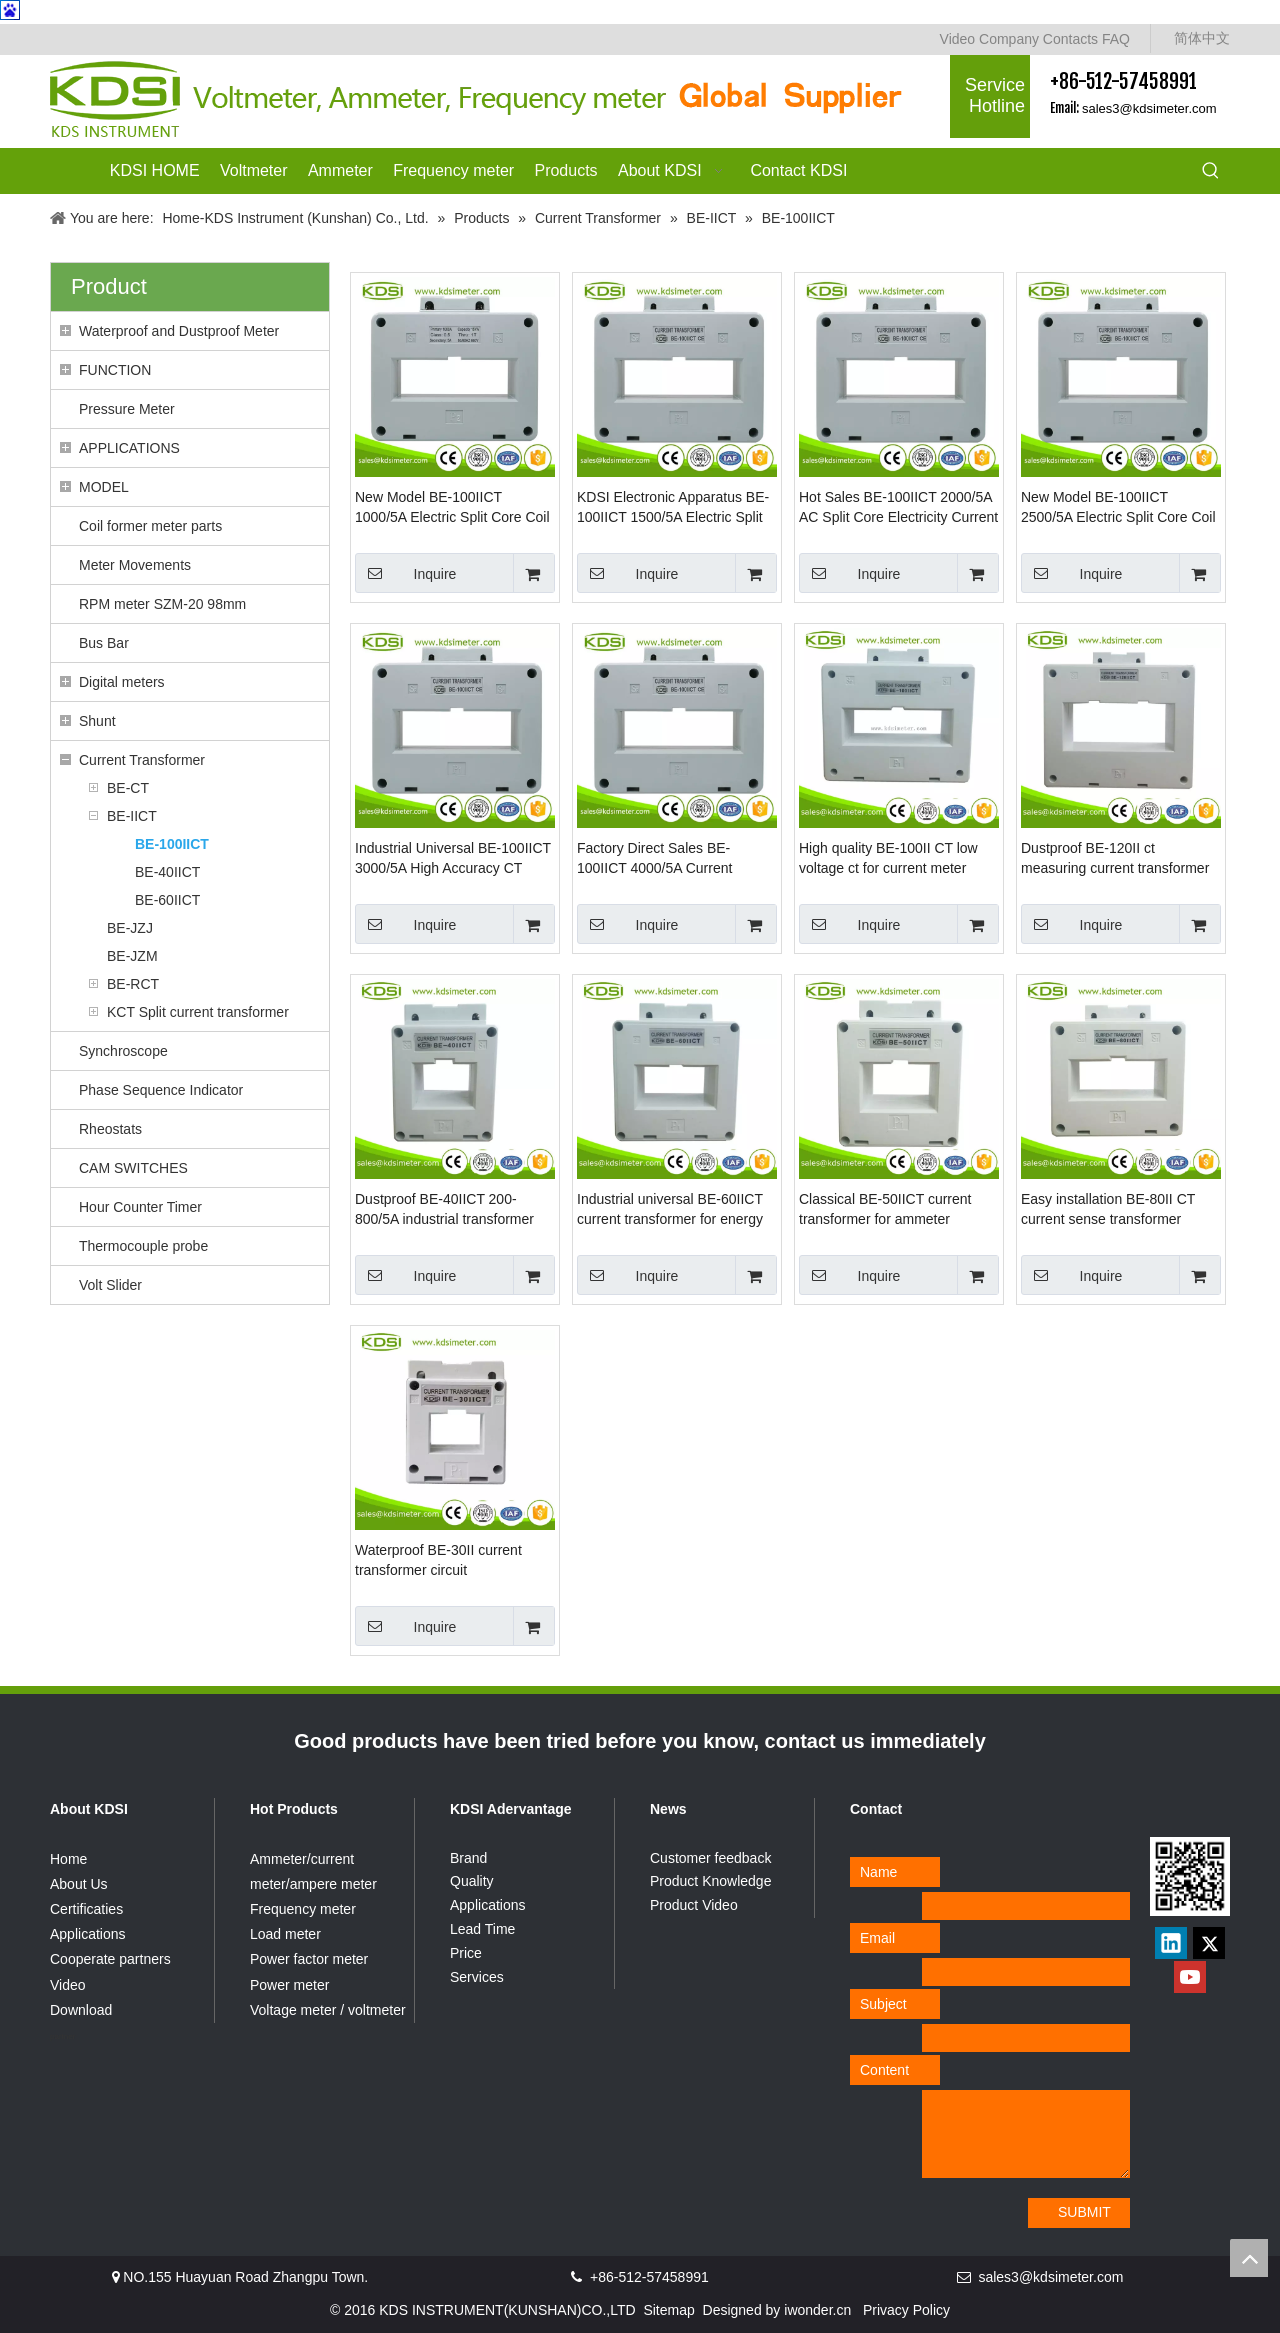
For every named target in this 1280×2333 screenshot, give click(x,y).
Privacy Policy (906, 2310)
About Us (79, 1884)
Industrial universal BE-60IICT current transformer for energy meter (670, 1210)
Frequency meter (303, 1909)
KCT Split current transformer (198, 1012)
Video (958, 39)
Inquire (405, 573)
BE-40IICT (167, 872)
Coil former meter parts (150, 526)
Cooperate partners (110, 1959)
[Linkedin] (1171, 1943)
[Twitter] (1209, 1943)
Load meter (285, 1934)
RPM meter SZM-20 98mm (162, 604)
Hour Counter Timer (140, 1207)
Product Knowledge (710, 1881)
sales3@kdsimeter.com (1149, 108)
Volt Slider (110, 1285)
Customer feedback (710, 1858)
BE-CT (128, 788)
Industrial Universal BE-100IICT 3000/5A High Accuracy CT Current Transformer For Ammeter (453, 859)
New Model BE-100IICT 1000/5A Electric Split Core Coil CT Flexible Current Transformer (452, 508)
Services (477, 1977)
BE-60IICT (167, 900)
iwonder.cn (817, 2310)
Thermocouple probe (143, 1246)
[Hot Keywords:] (1211, 172)
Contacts (1070, 39)
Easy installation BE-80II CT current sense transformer (1108, 1209)
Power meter (289, 1985)
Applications (88, 1934)
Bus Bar (104, 643)
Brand (468, 1858)
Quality (472, 1881)
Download (81, 2010)
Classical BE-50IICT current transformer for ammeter (885, 1209)
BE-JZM (132, 956)
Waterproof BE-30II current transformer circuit (438, 1560)
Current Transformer (142, 760)
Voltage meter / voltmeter (328, 2010)
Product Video (694, 1905)
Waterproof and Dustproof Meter (179, 331)
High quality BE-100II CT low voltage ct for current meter (888, 858)
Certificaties (86, 1909)
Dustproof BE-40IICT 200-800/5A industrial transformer (444, 1209)
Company (1009, 39)
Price (466, 1953)
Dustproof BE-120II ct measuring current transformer (1115, 858)
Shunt (97, 721)
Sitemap (668, 2310)
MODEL (104, 487)
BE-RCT (133, 984)
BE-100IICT (172, 844)
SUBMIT (1084, 2212)
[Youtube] (1190, 1977)
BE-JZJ (130, 928)
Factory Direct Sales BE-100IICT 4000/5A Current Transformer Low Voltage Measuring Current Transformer (674, 859)
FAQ (1116, 39)
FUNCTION (115, 370)
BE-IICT (132, 816)
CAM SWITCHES (133, 1168)
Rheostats (110, 1129)
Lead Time (482, 1929)
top (1249, 2258)
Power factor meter (309, 1959)
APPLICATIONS (129, 448)
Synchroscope (123, 1051)
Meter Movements (135, 565)
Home (68, 1859)
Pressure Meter (127, 409)
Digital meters (122, 682)
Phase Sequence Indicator (161, 1090)
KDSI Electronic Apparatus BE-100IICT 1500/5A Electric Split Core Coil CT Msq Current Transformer (673, 508)
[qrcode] (1190, 1876)
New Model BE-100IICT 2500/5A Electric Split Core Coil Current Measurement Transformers (1118, 508)
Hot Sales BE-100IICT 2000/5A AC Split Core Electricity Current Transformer (898, 508)
